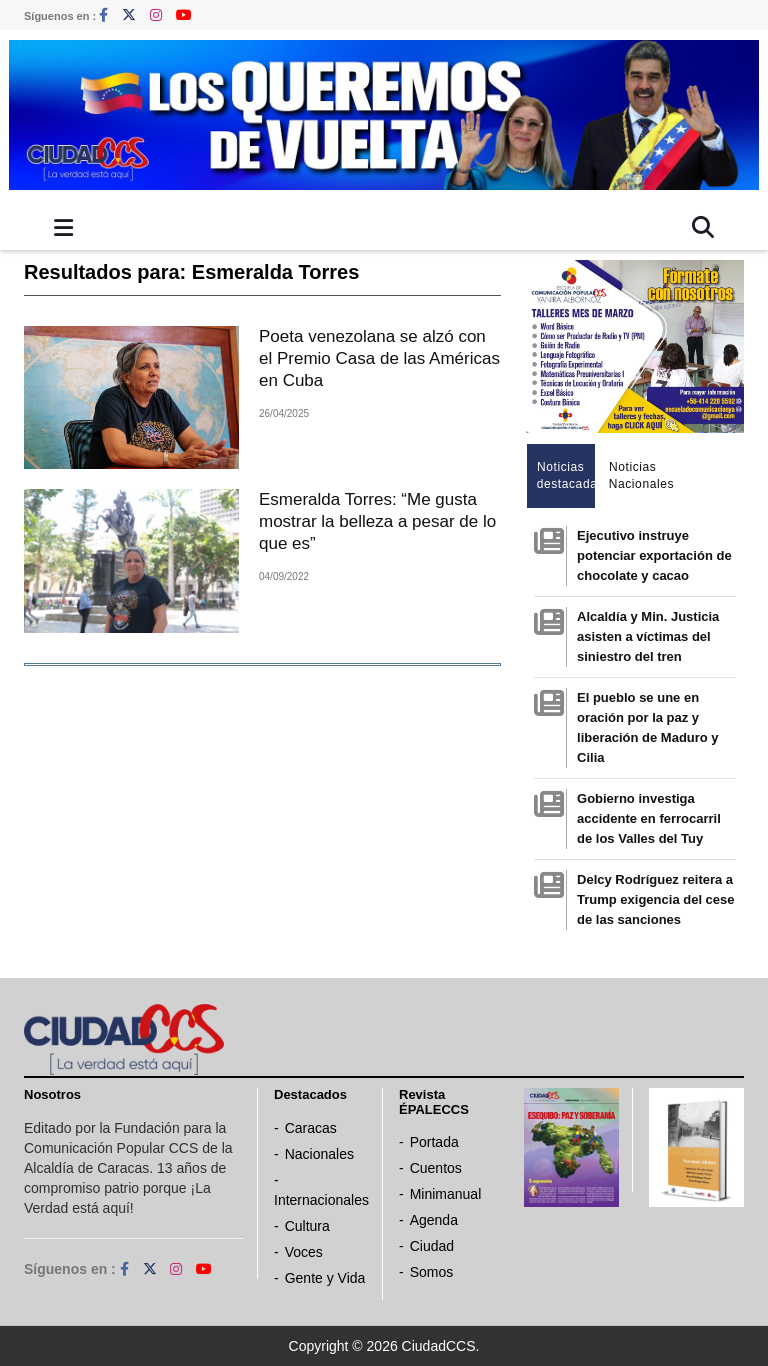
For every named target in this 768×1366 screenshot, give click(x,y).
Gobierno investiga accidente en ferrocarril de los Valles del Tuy (649, 818)
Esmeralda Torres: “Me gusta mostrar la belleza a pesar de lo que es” (377, 521)
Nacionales (319, 1154)
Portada (434, 1142)
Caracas (311, 1128)
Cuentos (436, 1168)
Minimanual (446, 1194)
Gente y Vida (325, 1278)
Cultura (307, 1226)
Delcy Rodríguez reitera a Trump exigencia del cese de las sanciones (656, 899)
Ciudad (432, 1246)
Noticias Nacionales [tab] (638, 475)
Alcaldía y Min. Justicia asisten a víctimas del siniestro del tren (648, 636)
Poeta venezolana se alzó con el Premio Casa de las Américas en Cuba (379, 358)
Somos (432, 1272)
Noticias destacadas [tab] (566, 475)
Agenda (434, 1220)
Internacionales (321, 1200)
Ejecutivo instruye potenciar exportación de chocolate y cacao (654, 555)
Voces (304, 1252)
